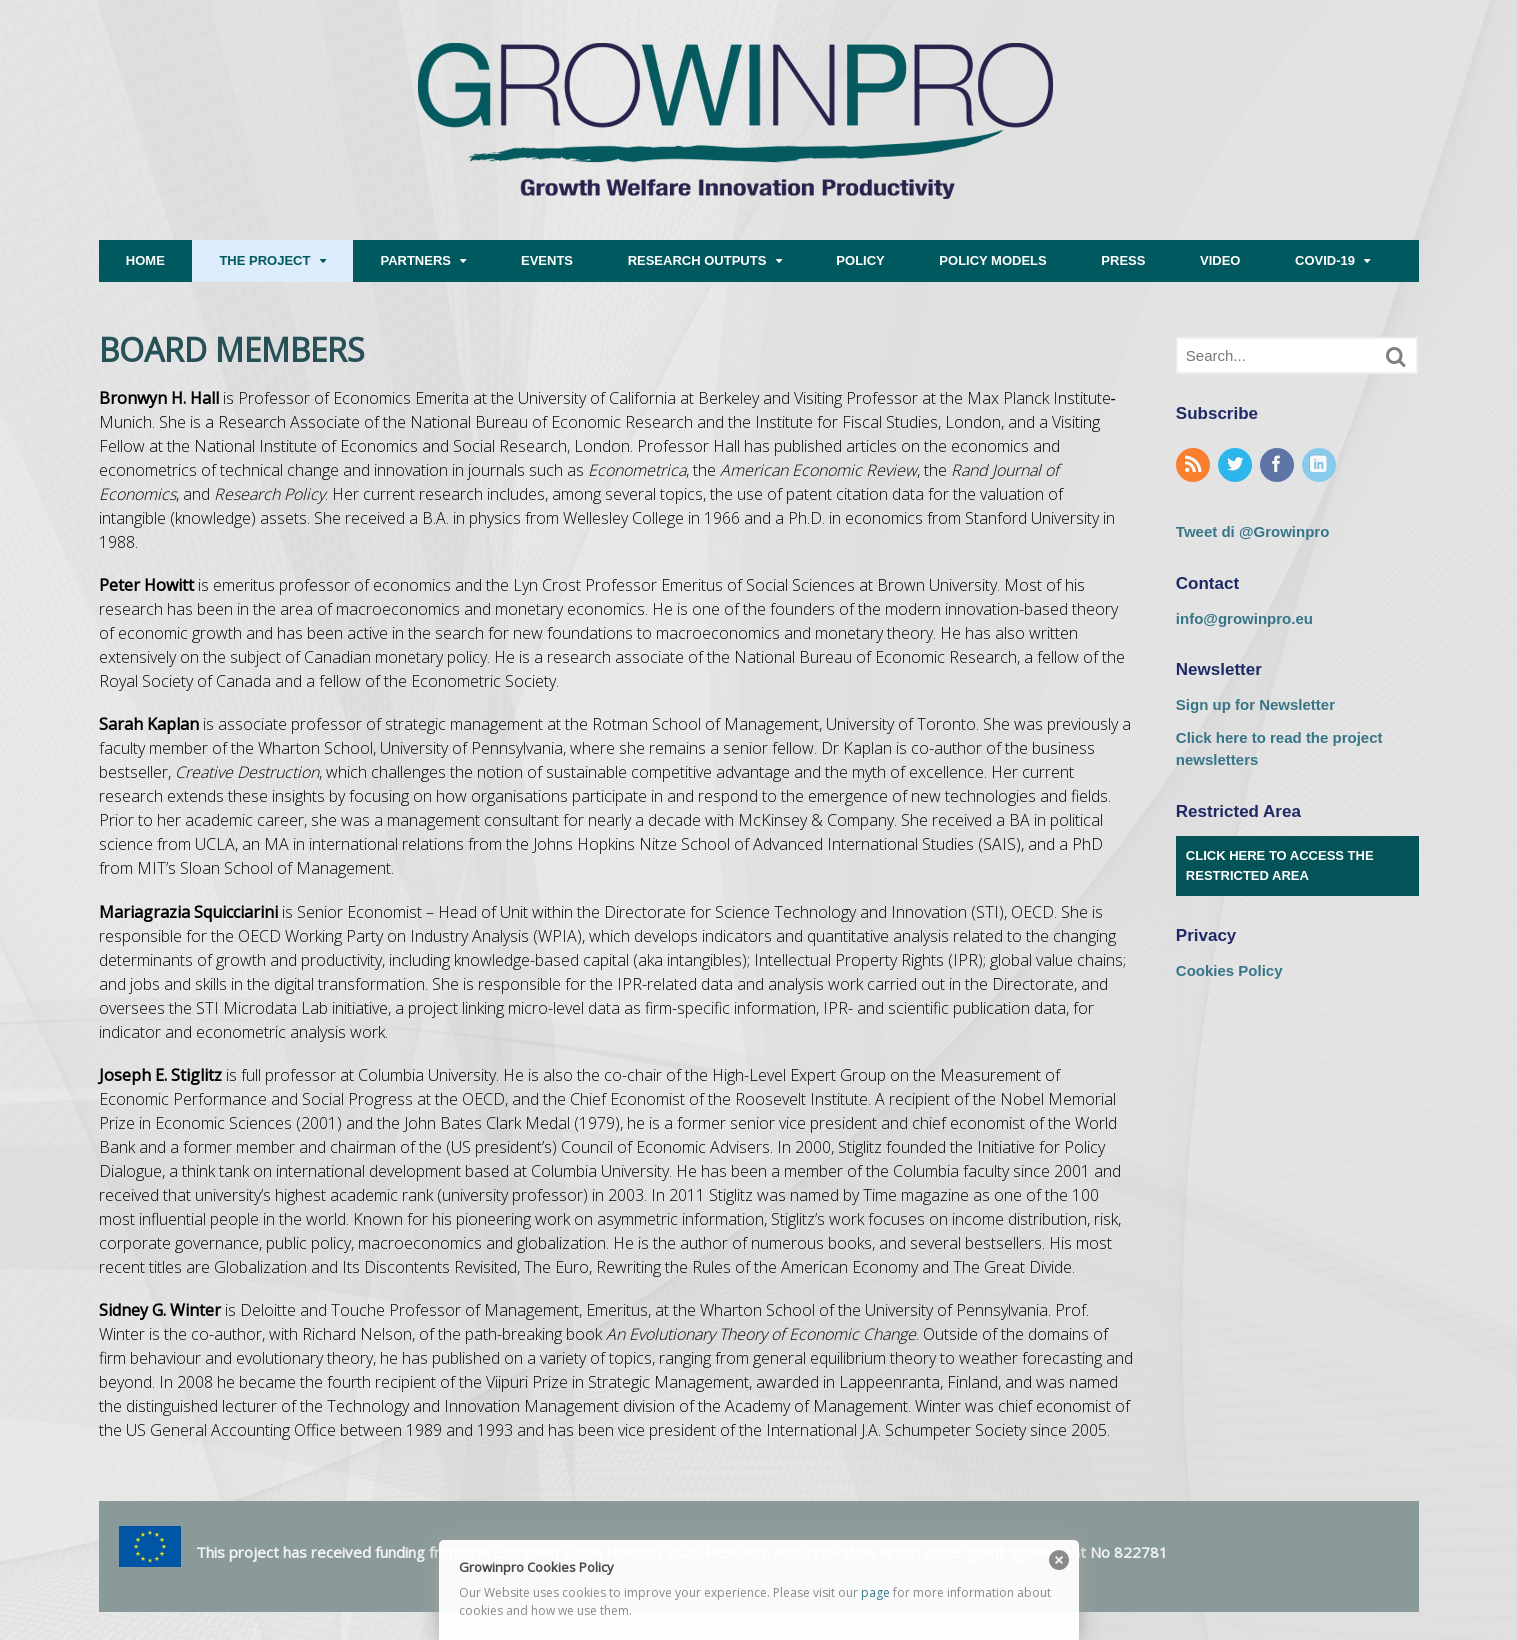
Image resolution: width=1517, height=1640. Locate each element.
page (875, 1592)
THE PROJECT (264, 260)
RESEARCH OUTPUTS (697, 260)
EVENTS (547, 260)
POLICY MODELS (992, 260)
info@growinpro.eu (1244, 618)
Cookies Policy (1229, 970)
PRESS (1123, 260)
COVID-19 (1325, 260)
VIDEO (1220, 260)
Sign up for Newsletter (1255, 704)
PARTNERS (415, 260)
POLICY (860, 260)
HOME (145, 260)
